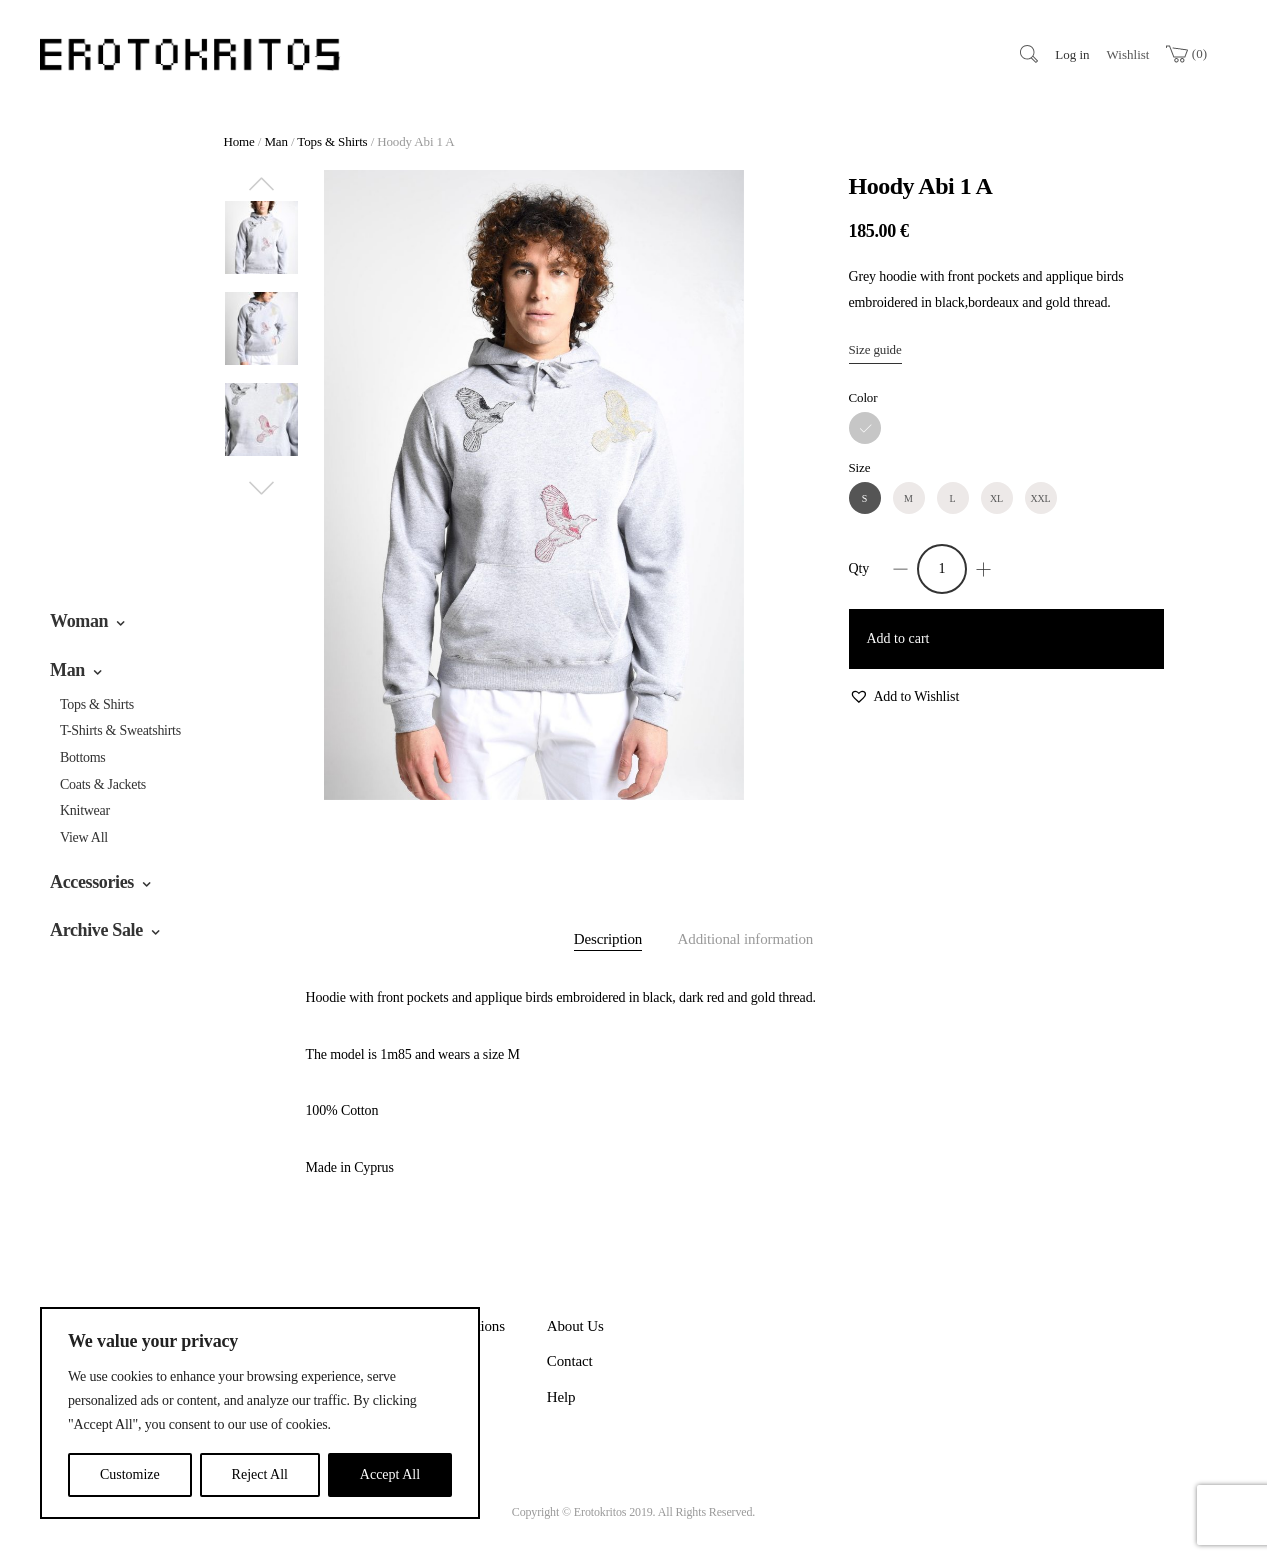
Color (863, 397)
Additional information (746, 939)
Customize (130, 1474)
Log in (1072, 54)
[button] (904, 697)
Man (67, 670)
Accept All (390, 1474)
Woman (79, 621)
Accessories (92, 882)
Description (608, 939)
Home (239, 141)
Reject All (260, 1474)
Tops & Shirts (97, 704)
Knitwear (85, 810)
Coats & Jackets (103, 784)
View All (84, 837)
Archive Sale (96, 930)
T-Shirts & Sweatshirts (120, 730)
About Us (575, 1326)
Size (860, 467)
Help (561, 1397)
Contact (570, 1361)
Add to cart (898, 638)
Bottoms (83, 757)
